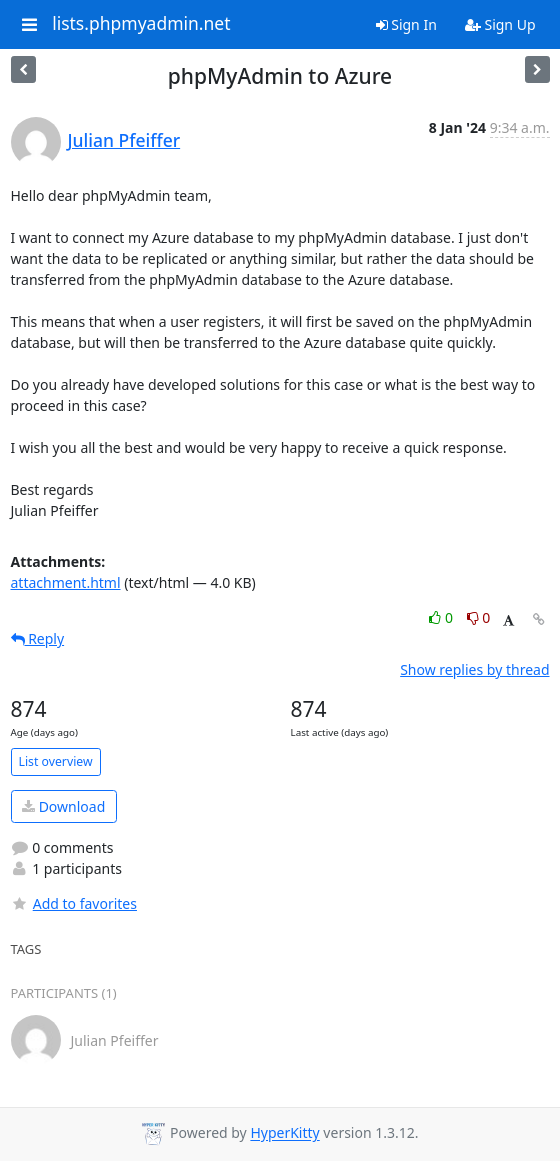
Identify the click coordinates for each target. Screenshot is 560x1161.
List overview (56, 761)
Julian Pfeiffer (124, 140)
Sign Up (500, 24)
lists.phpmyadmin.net (141, 24)
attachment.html (66, 582)
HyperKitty (284, 1133)
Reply (38, 638)
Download (63, 806)
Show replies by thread (474, 669)
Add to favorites (74, 903)
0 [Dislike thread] (479, 617)
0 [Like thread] (442, 617)
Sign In (406, 24)
